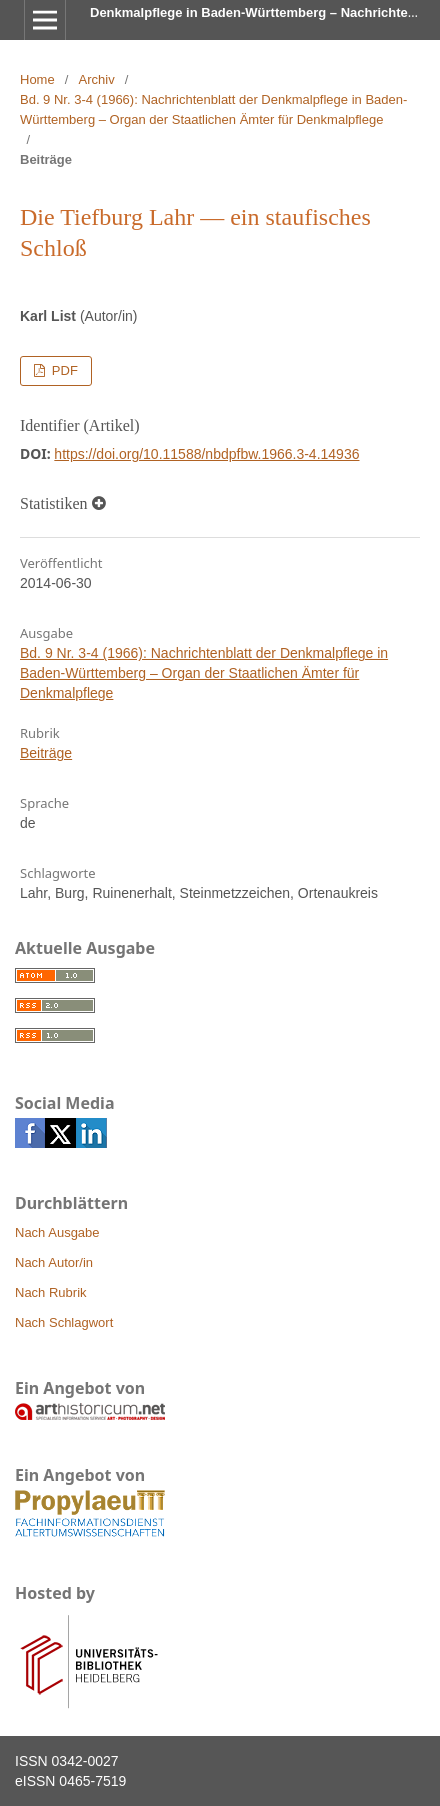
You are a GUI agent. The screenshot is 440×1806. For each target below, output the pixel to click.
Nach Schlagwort (64, 1322)
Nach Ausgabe (57, 1232)
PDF (63, 370)
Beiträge (46, 753)
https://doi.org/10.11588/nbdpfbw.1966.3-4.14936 (206, 454)
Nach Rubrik (51, 1292)
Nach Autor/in (54, 1262)
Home (37, 79)
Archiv (97, 79)
